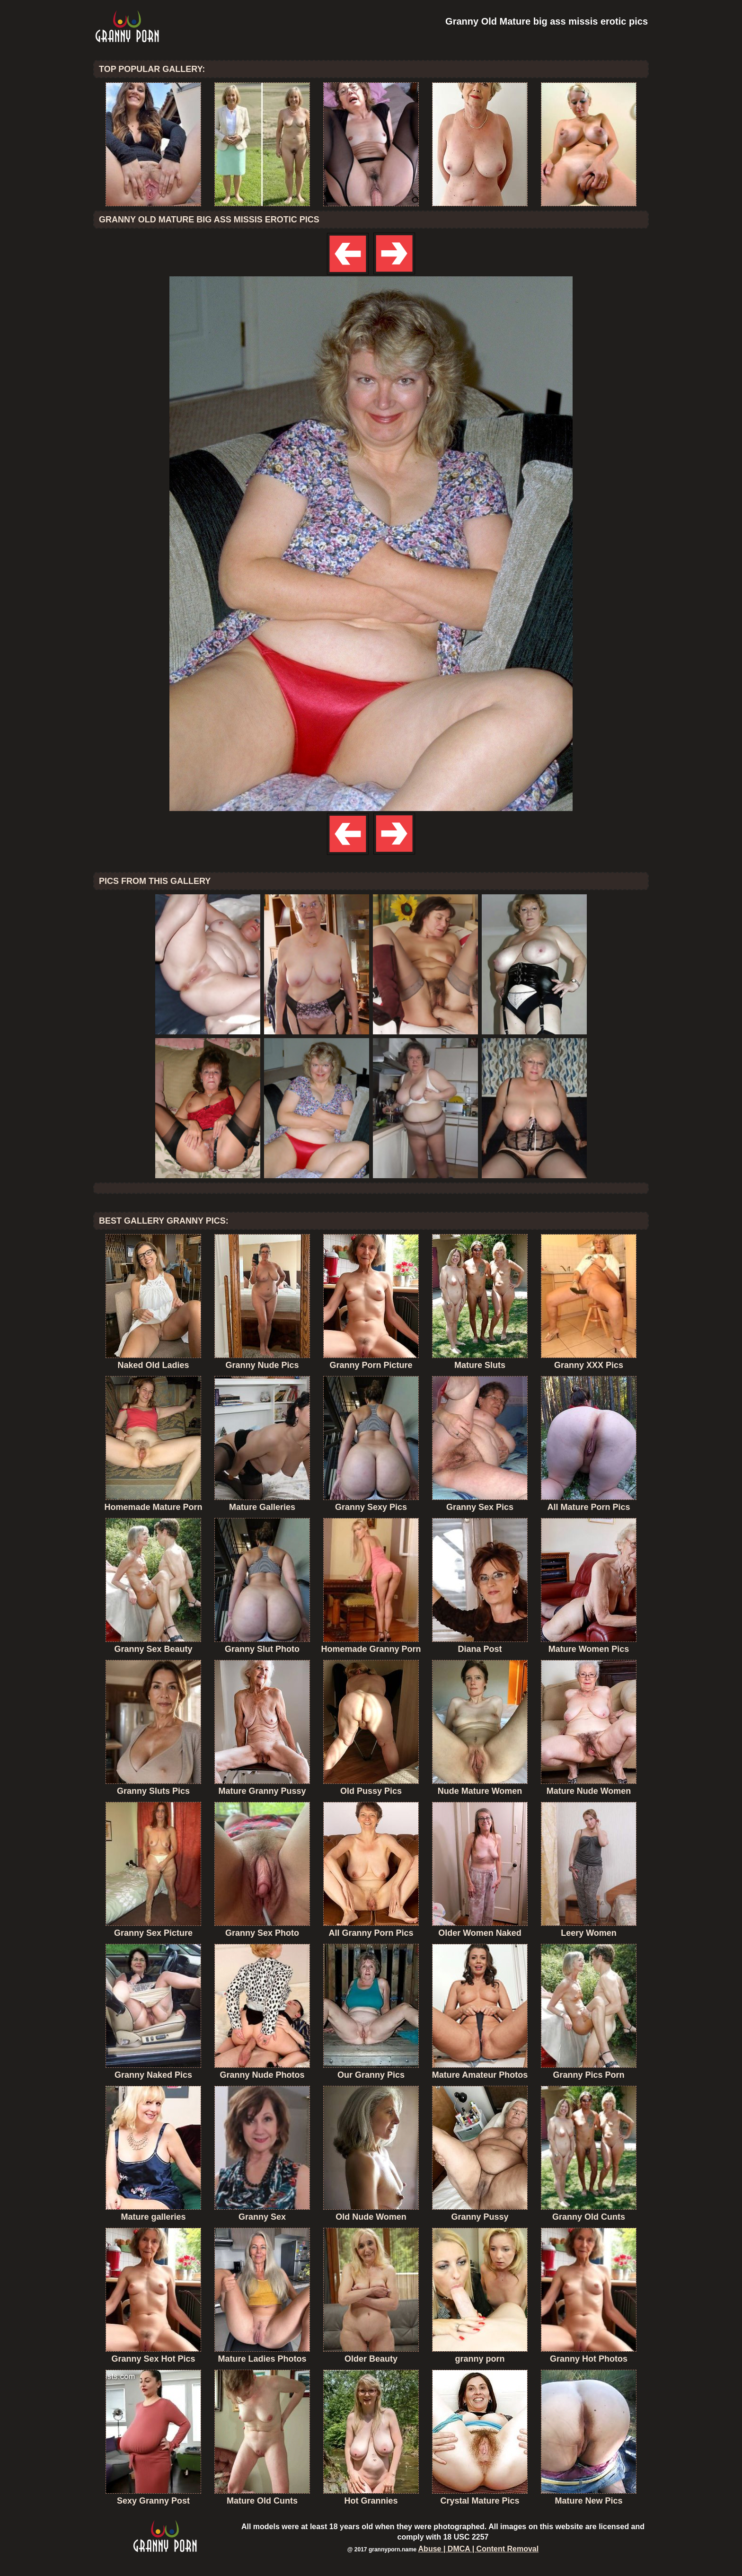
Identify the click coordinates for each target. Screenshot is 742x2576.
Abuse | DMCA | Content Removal (478, 2549)
